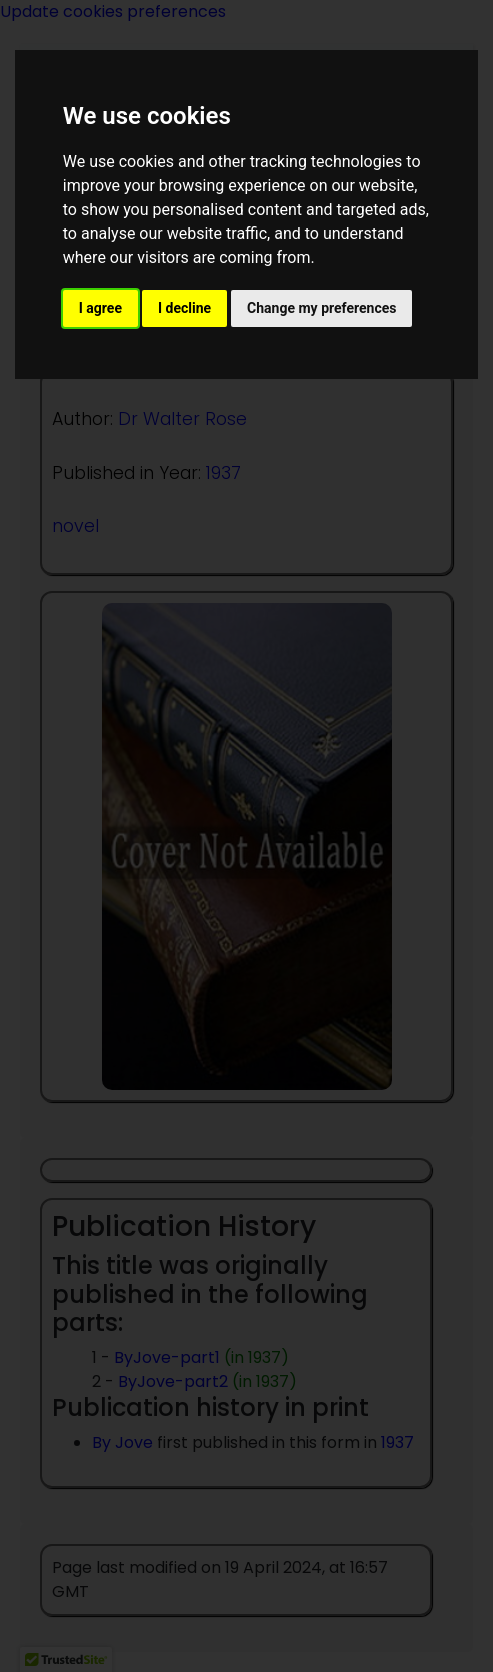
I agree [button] (100, 308)
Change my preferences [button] (321, 308)
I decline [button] (184, 308)
